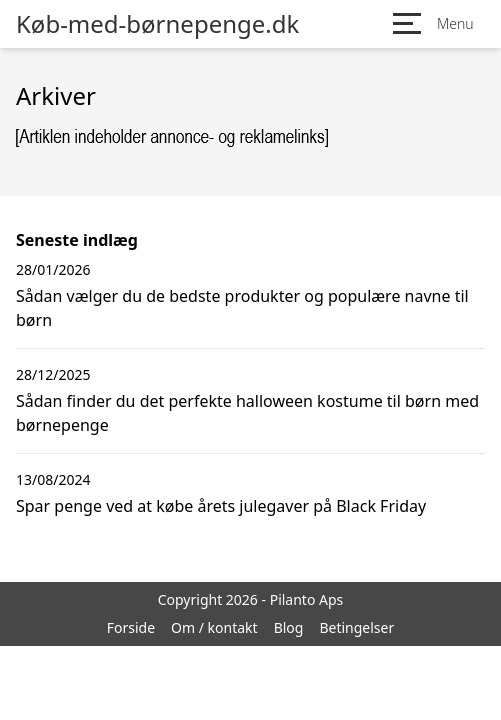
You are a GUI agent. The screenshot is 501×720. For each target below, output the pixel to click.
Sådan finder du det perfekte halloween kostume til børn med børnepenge (247, 413)
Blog (289, 627)
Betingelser (356, 627)
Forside (131, 627)
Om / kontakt (214, 627)
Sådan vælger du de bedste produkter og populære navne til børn (242, 308)
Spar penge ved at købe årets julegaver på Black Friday (221, 506)
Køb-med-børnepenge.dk (157, 24)
